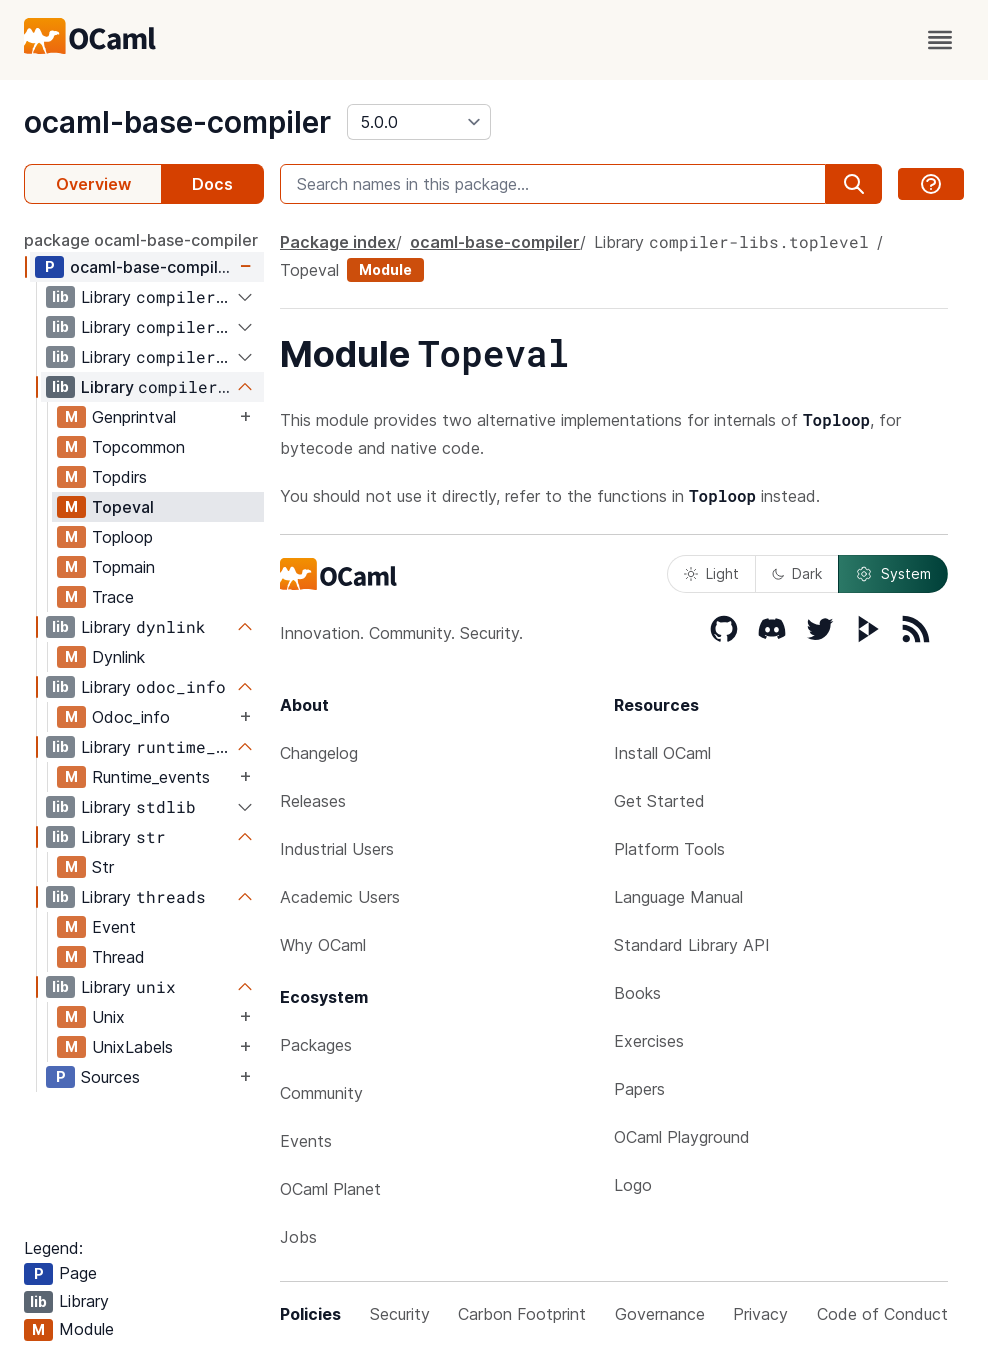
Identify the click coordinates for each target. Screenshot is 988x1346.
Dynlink (118, 657)
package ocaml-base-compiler (141, 240)
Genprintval (134, 417)
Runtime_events (151, 777)
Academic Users (340, 897)
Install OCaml (662, 753)
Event (114, 927)
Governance (660, 1314)
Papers (639, 1089)
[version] (419, 122)
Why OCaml (323, 945)
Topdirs (119, 477)
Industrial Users (337, 849)
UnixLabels (132, 1047)
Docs (212, 184)
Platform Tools (669, 849)
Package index (338, 242)
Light (711, 573)
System (893, 574)
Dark (797, 573)
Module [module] (385, 269)
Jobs (298, 1237)
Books (637, 993)
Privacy (760, 1314)
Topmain (123, 567)
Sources (110, 1077)
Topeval (123, 507)
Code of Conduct (882, 1314)
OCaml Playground (682, 1137)
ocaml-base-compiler (177, 122)
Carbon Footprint (522, 1314)
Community (321, 1093)
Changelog (319, 753)
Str (103, 867)
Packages (316, 1045)
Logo (633, 1185)
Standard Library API (692, 945)
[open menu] (940, 40)
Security (400, 1314)
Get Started (659, 801)
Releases (313, 801)
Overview (93, 184)
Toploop (122, 537)
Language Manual (678, 897)
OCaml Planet (330, 1189)
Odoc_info (131, 717)
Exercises (649, 1041)
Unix (108, 1017)
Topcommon (138, 447)
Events (306, 1141)
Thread (118, 957)
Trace (113, 597)
